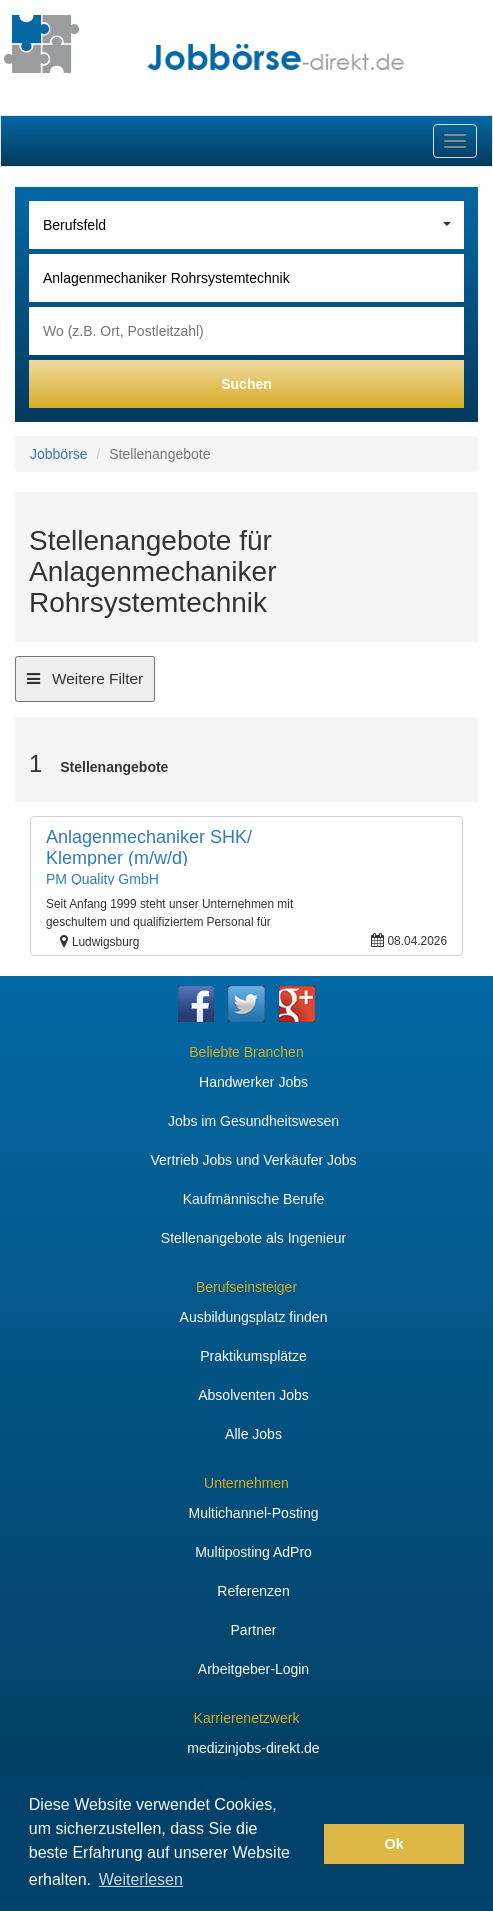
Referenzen (253, 1591)
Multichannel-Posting (254, 1513)
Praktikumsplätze (253, 1356)
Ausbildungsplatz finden (254, 1317)
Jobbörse (59, 454)
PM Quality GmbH (102, 879)
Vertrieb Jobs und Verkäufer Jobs (253, 1160)
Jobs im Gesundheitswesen (253, 1121)
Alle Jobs (253, 1434)
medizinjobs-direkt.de (253, 1748)
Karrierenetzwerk (247, 1718)
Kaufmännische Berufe (254, 1199)
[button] (303, 1844)
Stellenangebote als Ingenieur (253, 1238)
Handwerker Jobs (253, 1082)
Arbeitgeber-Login (253, 1669)
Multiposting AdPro (253, 1552)
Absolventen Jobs (253, 1395)
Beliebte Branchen (246, 1052)
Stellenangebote (114, 767)
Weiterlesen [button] (141, 1879)
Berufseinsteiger (246, 1287)
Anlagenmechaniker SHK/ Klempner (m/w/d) (149, 848)
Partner (254, 1630)
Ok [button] (394, 1844)
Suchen (246, 384)
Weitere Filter (84, 684)
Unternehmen (246, 1483)
